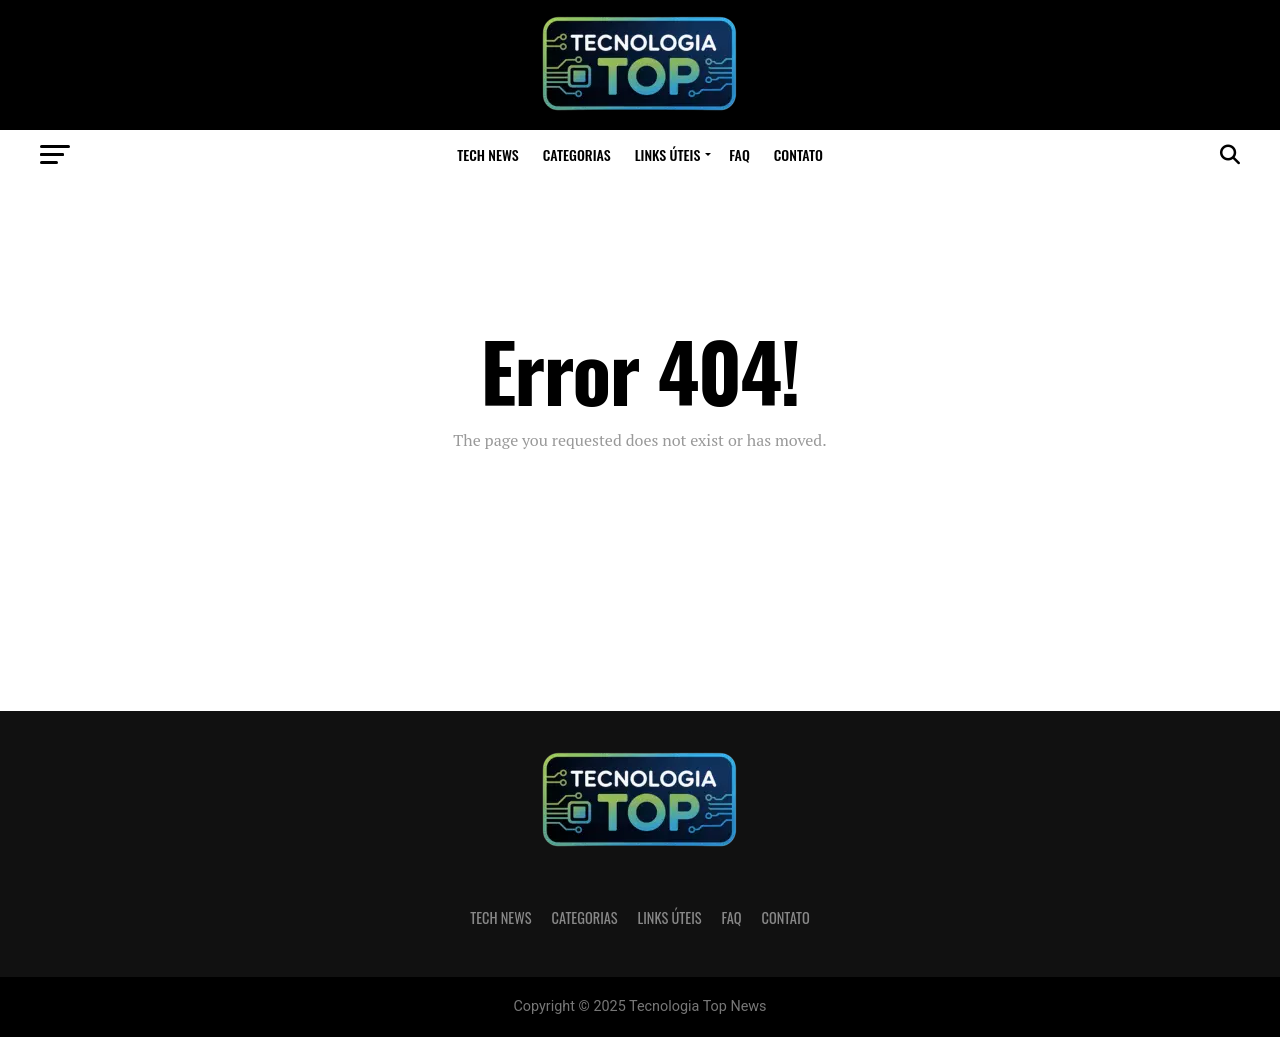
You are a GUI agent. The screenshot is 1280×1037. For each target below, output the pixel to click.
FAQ (739, 154)
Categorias (577, 154)
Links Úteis (668, 154)
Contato (798, 154)
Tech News (488, 154)
